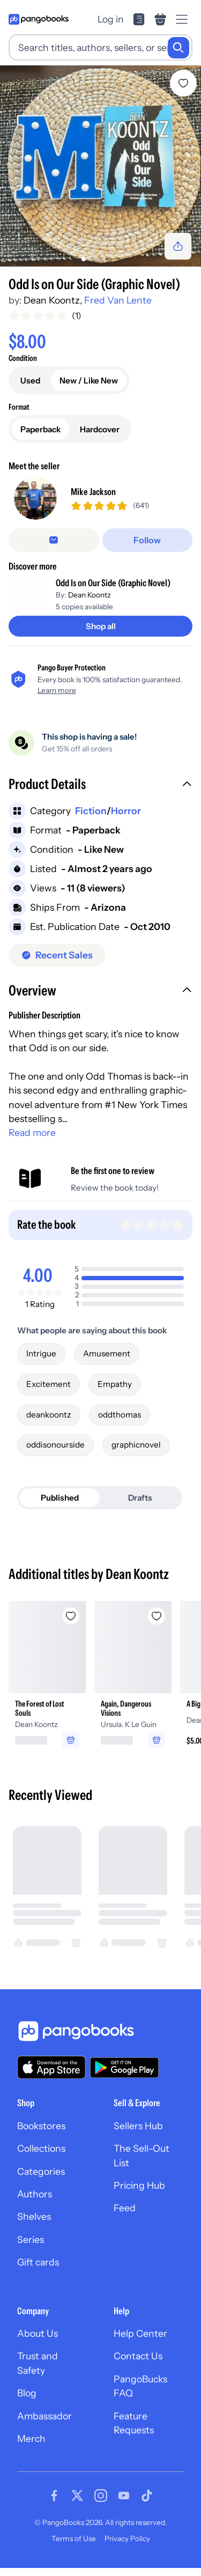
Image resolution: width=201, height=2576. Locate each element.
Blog (26, 2400)
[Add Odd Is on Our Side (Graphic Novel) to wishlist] (183, 83)
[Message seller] (54, 548)
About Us (37, 2340)
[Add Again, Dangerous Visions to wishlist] (156, 1623)
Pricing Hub (139, 2192)
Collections (41, 2156)
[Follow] (147, 548)
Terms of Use (73, 2546)
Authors (34, 2201)
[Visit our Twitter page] (77, 2503)
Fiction (91, 818)
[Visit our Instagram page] (100, 2503)
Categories (41, 2178)
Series (30, 2247)
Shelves (34, 2224)
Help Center (140, 2340)
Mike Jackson (93, 495)
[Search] (178, 47)
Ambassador (44, 2423)
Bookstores (41, 2133)
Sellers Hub (138, 2133)
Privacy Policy (127, 2546)
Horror (126, 818)
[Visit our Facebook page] (54, 2503)
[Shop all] (100, 634)
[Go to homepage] (39, 19)
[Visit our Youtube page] (123, 2503)
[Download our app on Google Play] (124, 2075)
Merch (31, 2446)
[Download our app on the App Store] (51, 2075)
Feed (125, 2215)
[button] (100, 793)
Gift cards (38, 2270)
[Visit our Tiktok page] (146, 2503)
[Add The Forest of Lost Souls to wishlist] (70, 1623)
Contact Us (138, 2364)
